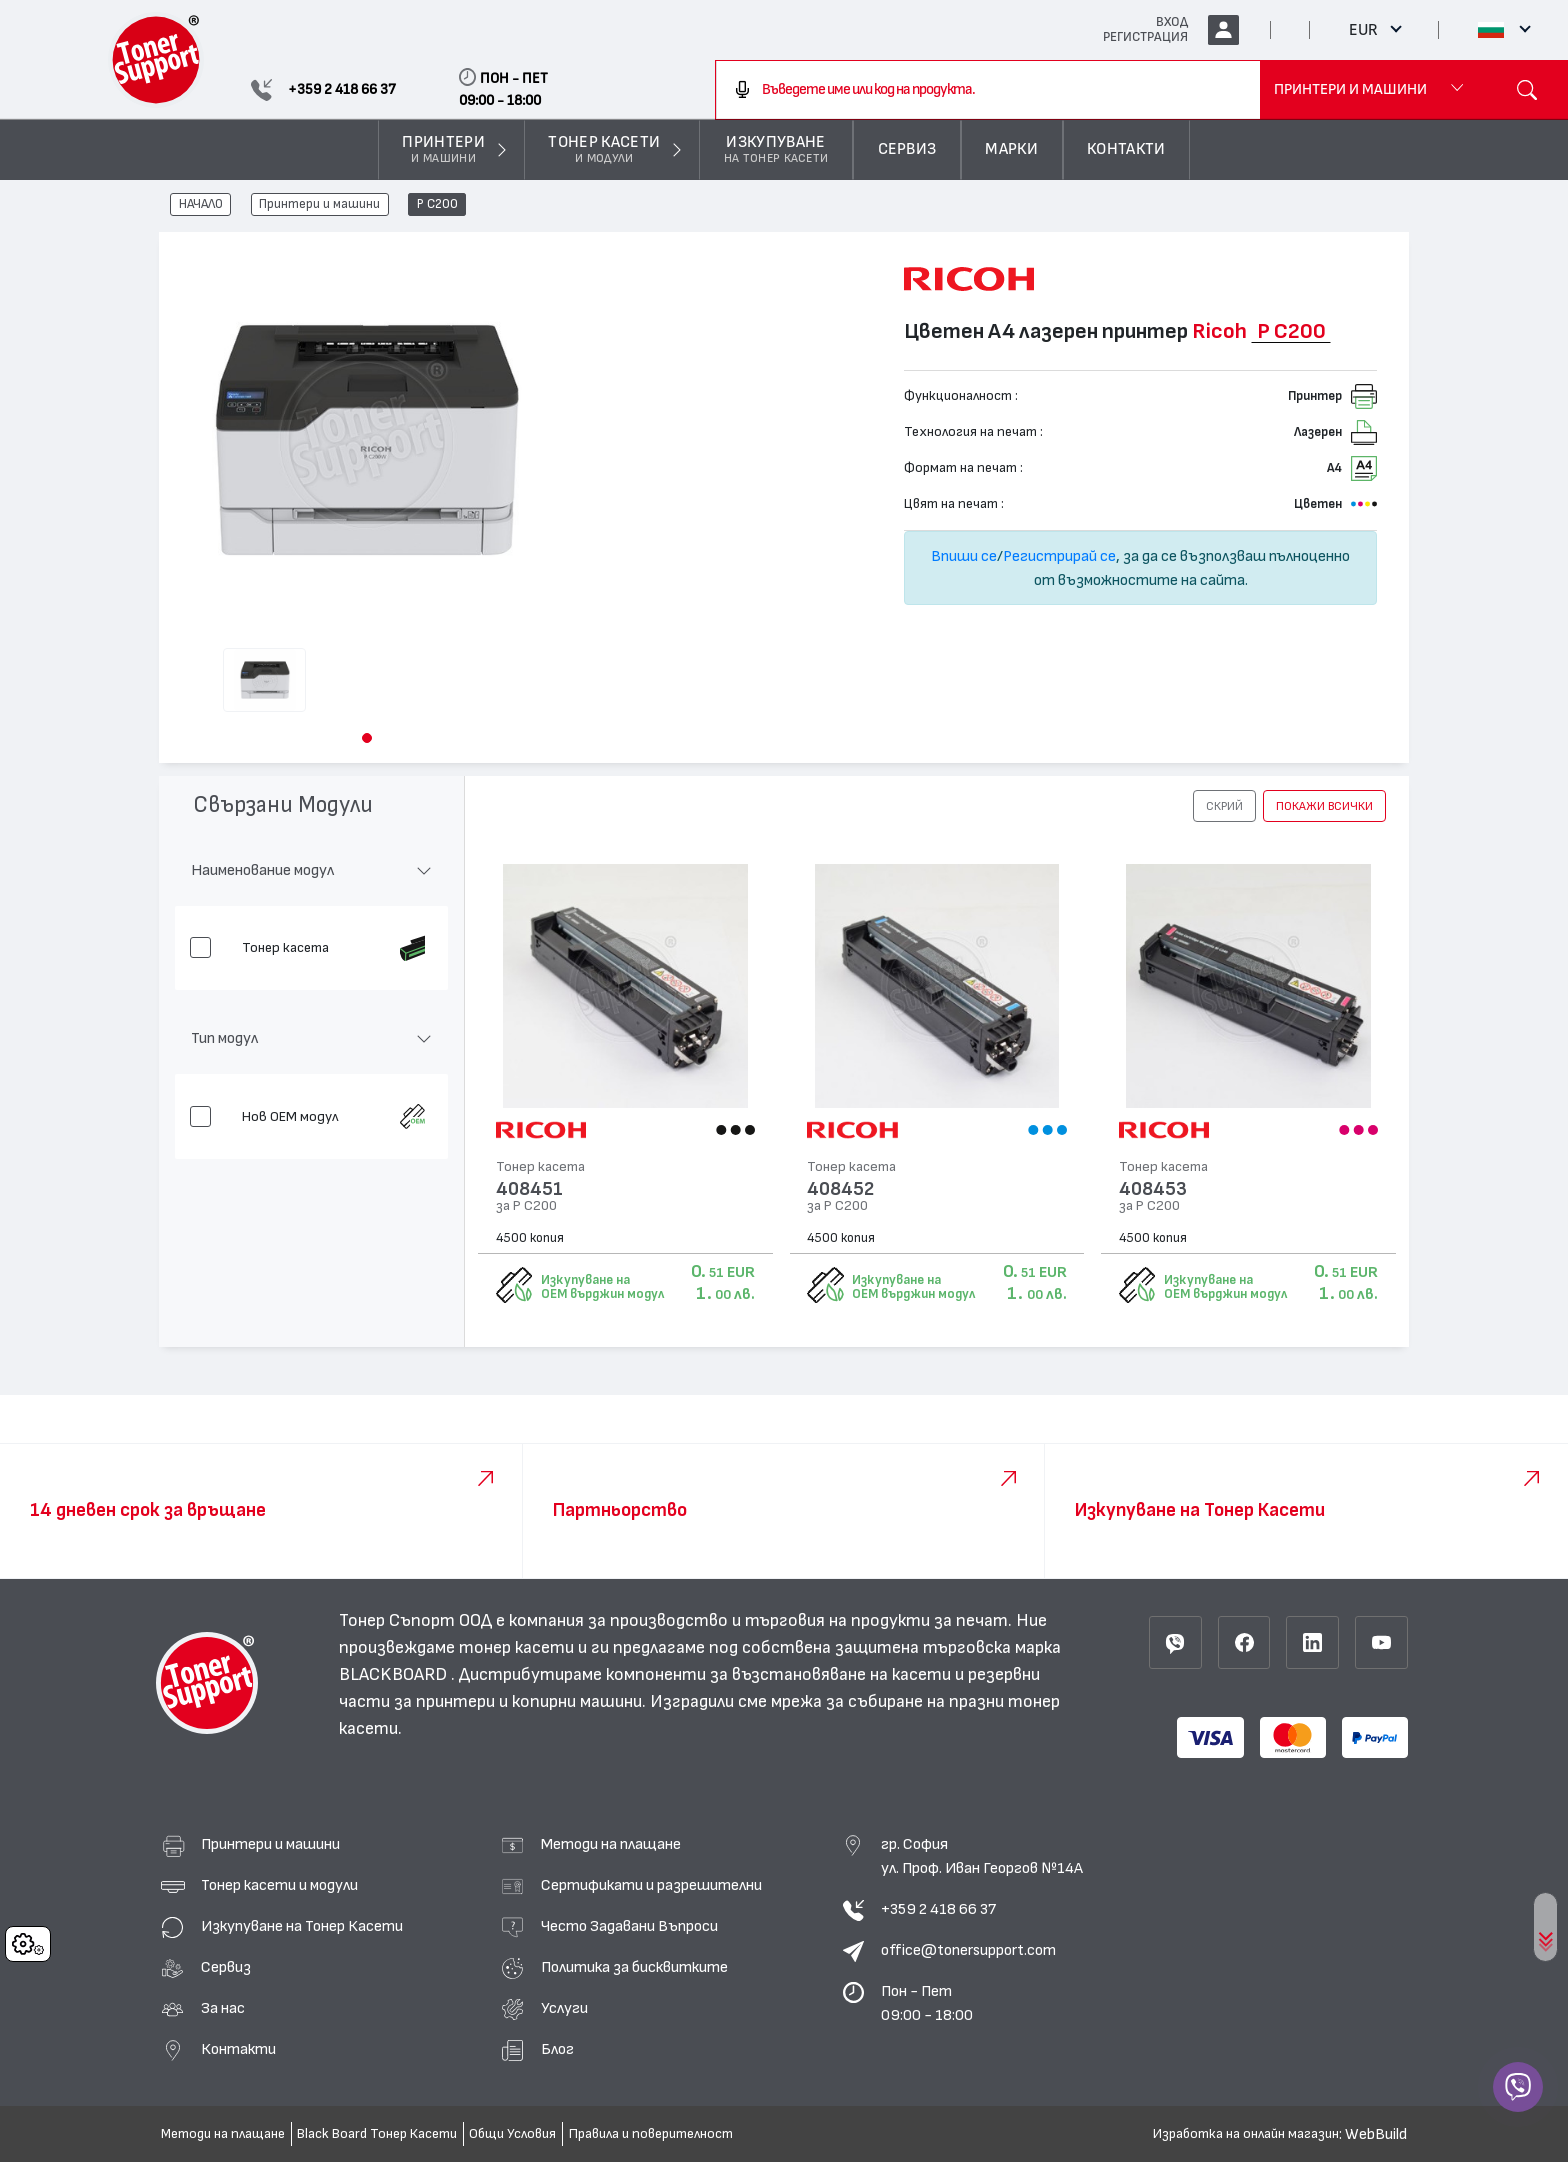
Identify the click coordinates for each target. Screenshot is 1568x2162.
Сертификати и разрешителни (651, 1885)
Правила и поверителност (651, 2134)
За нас (223, 2008)
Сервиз (226, 1967)
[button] (367, 738)
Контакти (238, 2049)
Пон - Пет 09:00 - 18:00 (927, 2003)
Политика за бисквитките (634, 1967)
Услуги (564, 2008)
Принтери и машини (319, 205)
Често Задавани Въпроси (629, 1926)
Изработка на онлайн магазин (1246, 2134)
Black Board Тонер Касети (377, 2134)
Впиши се (964, 556)
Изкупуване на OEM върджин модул (602, 1287)
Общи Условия (512, 2134)
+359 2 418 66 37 (938, 1909)
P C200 (437, 205)
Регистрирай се (1059, 556)
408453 (1153, 1189)
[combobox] (988, 90)
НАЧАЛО (201, 205)
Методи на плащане (611, 1844)
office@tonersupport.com (968, 1950)
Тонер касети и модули (279, 1885)
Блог (557, 2049)
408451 (529, 1189)
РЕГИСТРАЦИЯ (1145, 37)
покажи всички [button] (1324, 806)
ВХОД (1172, 22)
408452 (840, 1189)
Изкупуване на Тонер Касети (302, 1926)
